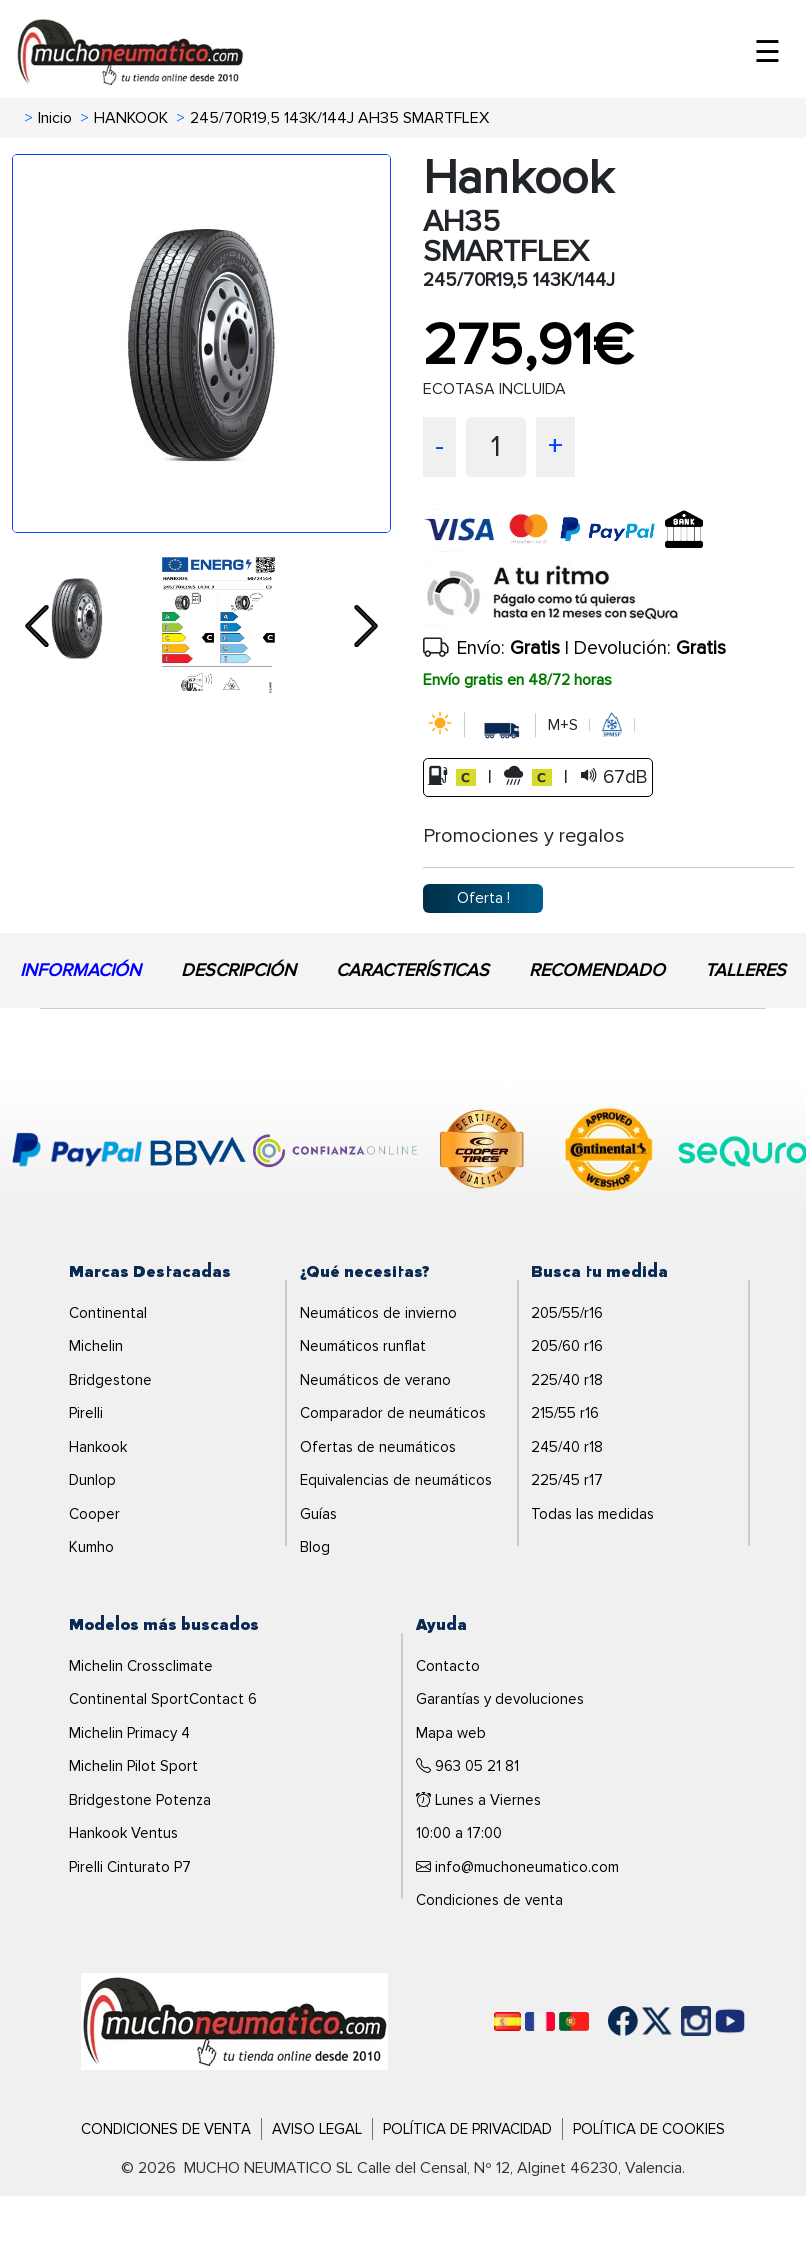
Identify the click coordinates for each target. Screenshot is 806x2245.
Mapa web (451, 1733)
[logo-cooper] (482, 1153)
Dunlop (92, 1480)
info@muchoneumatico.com (517, 1867)
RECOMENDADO (597, 970)
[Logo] (234, 2020)
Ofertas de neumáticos (378, 1447)
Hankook (98, 1447)
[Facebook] (608, 2021)
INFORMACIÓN (80, 970)
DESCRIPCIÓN (238, 970)
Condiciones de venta (489, 1900)
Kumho (91, 1547)
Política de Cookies (649, 2129)
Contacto (448, 1666)
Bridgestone (110, 1380)
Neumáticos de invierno (378, 1313)
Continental (108, 1313)
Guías (318, 1514)
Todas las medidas (592, 1514)
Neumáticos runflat (363, 1346)
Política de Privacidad (467, 2129)
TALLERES (745, 970)
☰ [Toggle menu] (767, 52)
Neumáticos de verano (375, 1380)
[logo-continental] (609, 1153)
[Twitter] (642, 2021)
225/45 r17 (567, 1480)
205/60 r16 (567, 1346)
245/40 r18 (567, 1447)
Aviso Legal (317, 2129)
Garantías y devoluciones (500, 1699)
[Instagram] (676, 2021)
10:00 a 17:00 (459, 1833)
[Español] (507, 2021)
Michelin (96, 1346)
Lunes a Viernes (478, 1800)
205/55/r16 (567, 1313)
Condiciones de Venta (166, 2129)
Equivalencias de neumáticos (396, 1480)
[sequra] (608, 593)
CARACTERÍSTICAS (412, 970)
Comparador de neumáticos (393, 1413)
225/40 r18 (567, 1380)
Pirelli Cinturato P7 (130, 1867)
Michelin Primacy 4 (129, 1733)
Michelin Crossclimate (141, 1666)
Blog (315, 1547)
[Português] (574, 2021)
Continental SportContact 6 (163, 1699)
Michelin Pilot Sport (133, 1766)
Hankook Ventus (123, 1833)
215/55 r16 (565, 1413)
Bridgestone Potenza (140, 1800)
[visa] (573, 546)
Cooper (94, 1514)
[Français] (540, 2021)
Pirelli (86, 1413)
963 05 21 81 (467, 1766)
